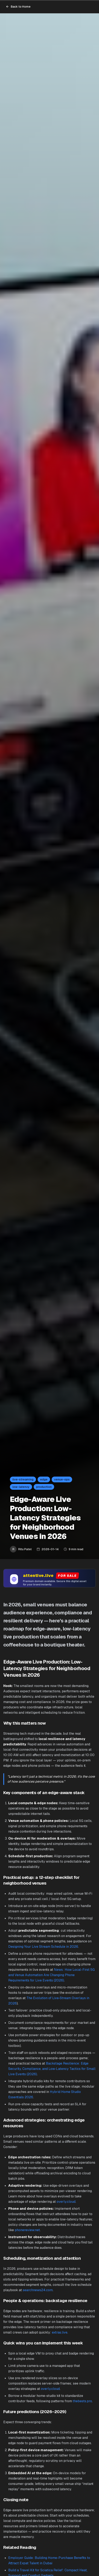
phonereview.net (27, 2230)
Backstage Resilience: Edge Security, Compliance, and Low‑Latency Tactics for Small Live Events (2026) (51, 2068)
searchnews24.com (38, 2290)
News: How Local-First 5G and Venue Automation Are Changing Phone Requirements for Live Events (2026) (51, 1974)
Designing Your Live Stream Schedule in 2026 (43, 1946)
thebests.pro (82, 2401)
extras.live (59, 2332)
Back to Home (18, 6)
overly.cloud (66, 2201)
